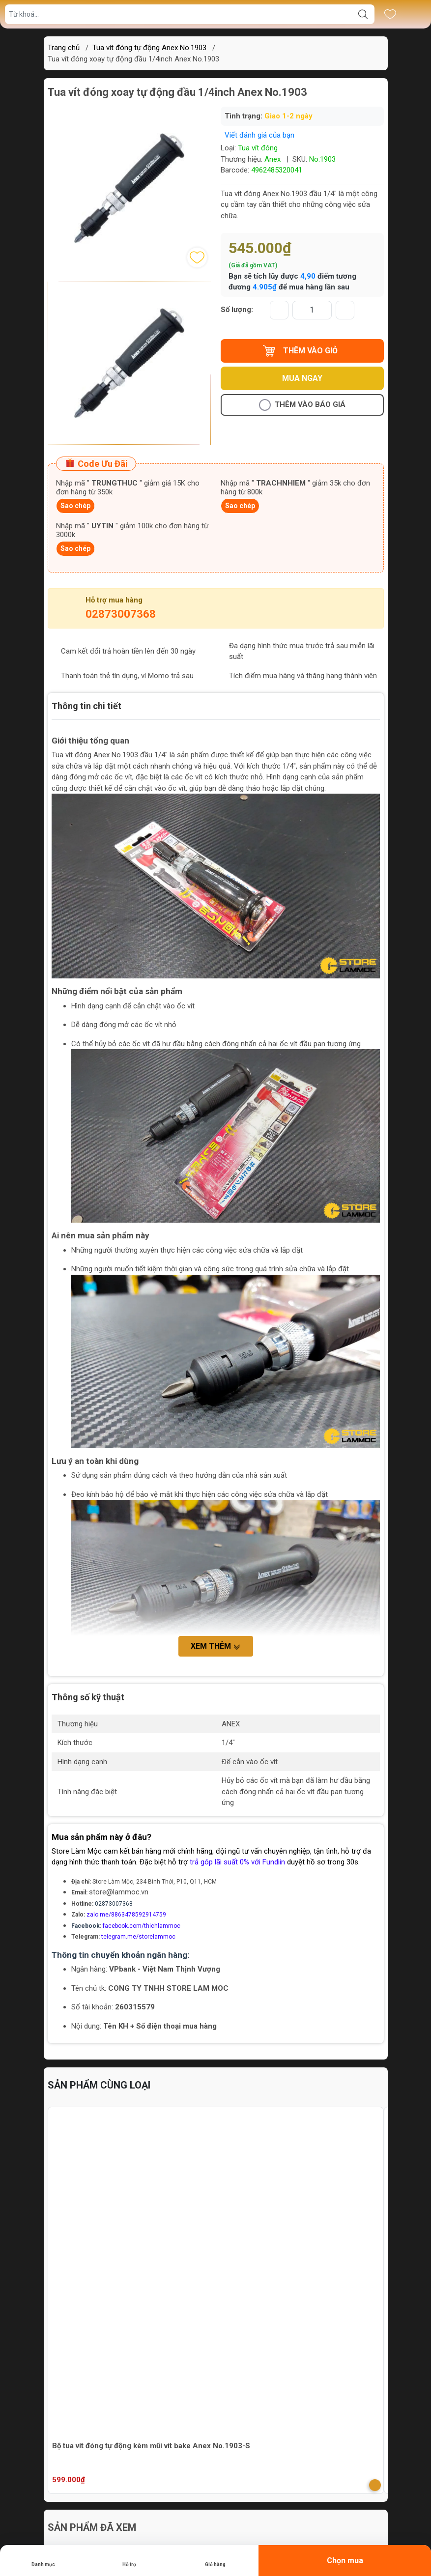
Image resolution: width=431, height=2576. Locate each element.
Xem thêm (216, 1646)
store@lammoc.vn (118, 1892)
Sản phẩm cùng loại (99, 2085)
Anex (272, 159)
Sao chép (75, 506)
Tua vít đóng (258, 147)
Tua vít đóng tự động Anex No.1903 (149, 47)
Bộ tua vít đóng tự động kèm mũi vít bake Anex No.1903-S (151, 2445)
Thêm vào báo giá (302, 405)
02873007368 (121, 614)
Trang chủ (64, 47)
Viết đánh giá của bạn (259, 135)
